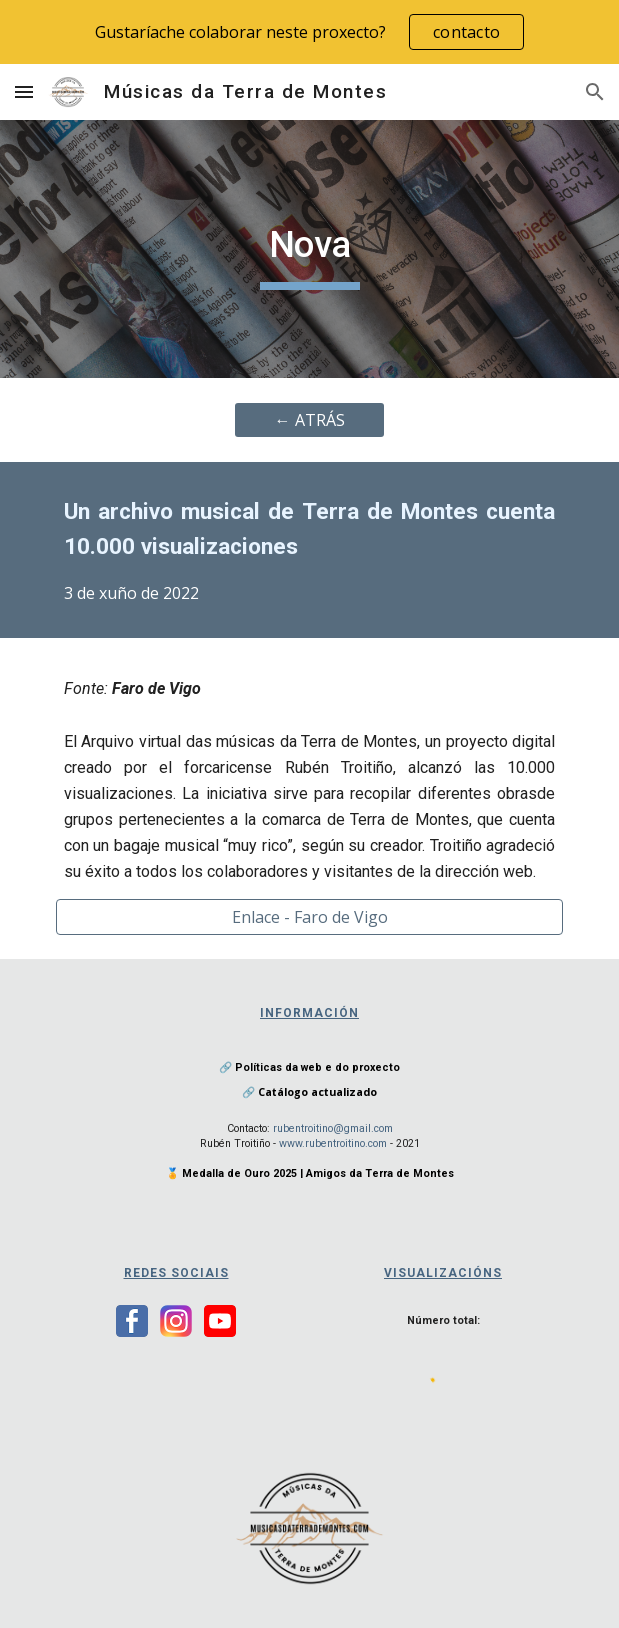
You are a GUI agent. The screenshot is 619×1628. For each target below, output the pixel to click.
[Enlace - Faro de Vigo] (309, 917)
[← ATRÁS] (309, 420)
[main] (309, 249)
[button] (24, 91)
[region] (309, 32)
